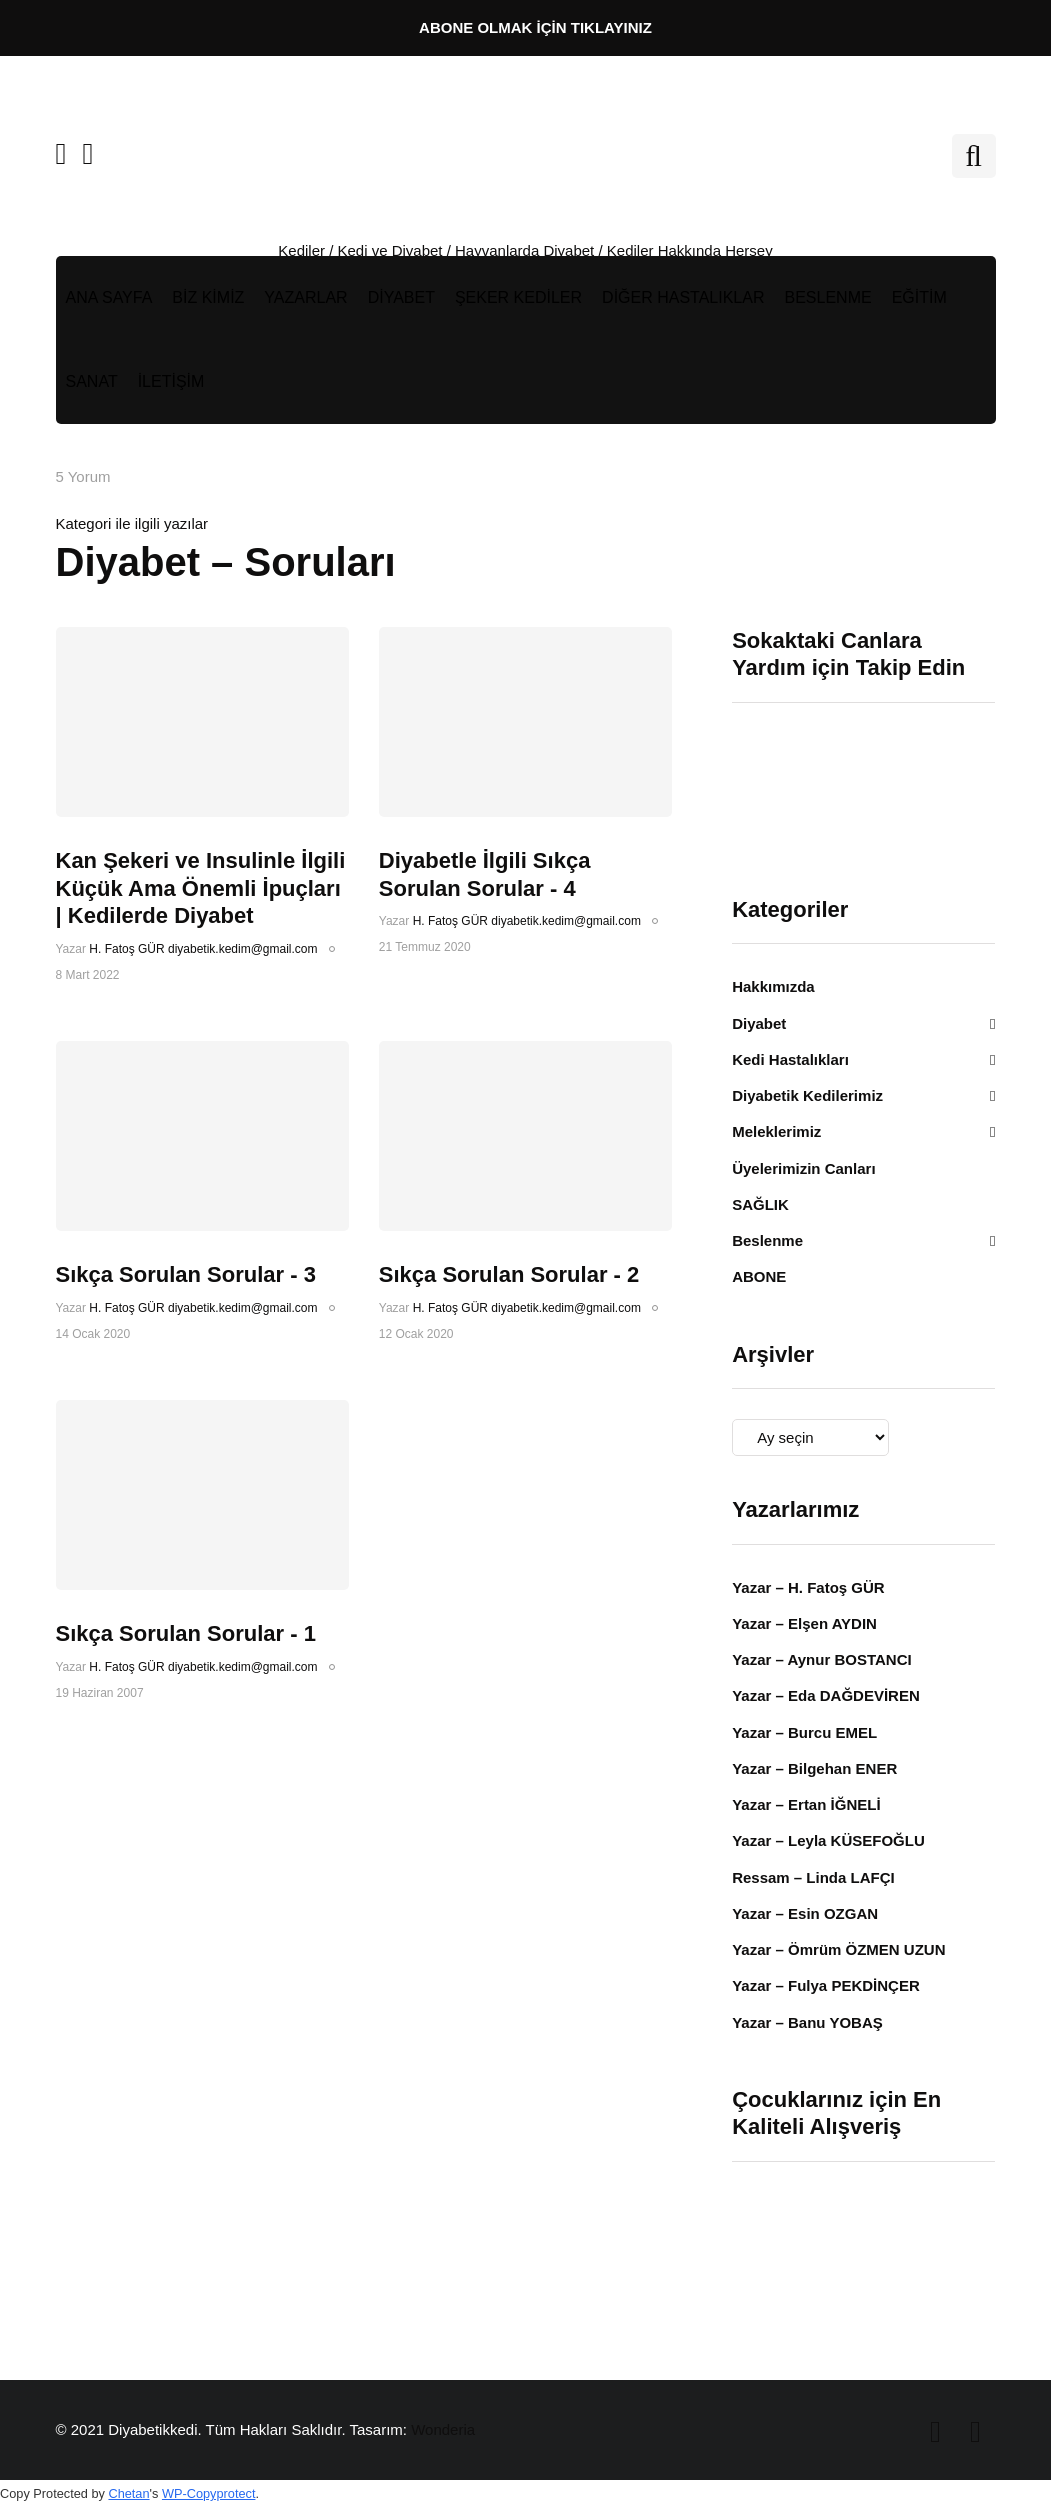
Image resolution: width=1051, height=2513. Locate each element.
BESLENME (828, 297)
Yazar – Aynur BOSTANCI (822, 1659)
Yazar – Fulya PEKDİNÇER (826, 1985)
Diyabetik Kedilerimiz (807, 1095)
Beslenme (767, 1240)
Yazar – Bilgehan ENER (814, 1768)
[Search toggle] (974, 156)
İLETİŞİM (171, 381)
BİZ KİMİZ (208, 297)
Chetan (128, 2493)
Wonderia (443, 2429)
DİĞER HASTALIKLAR (683, 297)
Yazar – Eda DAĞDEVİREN (826, 1695)
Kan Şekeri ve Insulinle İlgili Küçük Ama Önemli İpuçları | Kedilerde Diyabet (201, 888)
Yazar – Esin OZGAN (805, 1913)
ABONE (759, 1276)
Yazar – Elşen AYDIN (804, 1623)
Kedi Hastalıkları (790, 1059)
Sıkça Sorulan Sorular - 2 (509, 1274)
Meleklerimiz (776, 1131)
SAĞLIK (760, 1204)
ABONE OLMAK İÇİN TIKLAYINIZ (535, 27)
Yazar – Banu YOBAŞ (807, 2022)
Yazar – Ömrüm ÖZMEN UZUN (838, 1949)
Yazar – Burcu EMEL (804, 1732)
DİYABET (401, 297)
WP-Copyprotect (209, 2493)
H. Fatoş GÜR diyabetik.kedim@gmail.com (203, 949)
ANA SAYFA (109, 297)
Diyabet (759, 1023)
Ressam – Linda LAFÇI (813, 1877)
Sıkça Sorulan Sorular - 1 (186, 1633)
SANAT (92, 381)
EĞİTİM (919, 297)
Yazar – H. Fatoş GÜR (808, 1587)
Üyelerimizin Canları (803, 1168)
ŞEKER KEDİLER (518, 297)
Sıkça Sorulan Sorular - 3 (186, 1274)
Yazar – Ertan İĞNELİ (806, 1804)
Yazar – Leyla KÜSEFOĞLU (828, 1840)
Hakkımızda (773, 986)
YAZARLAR (305, 297)
